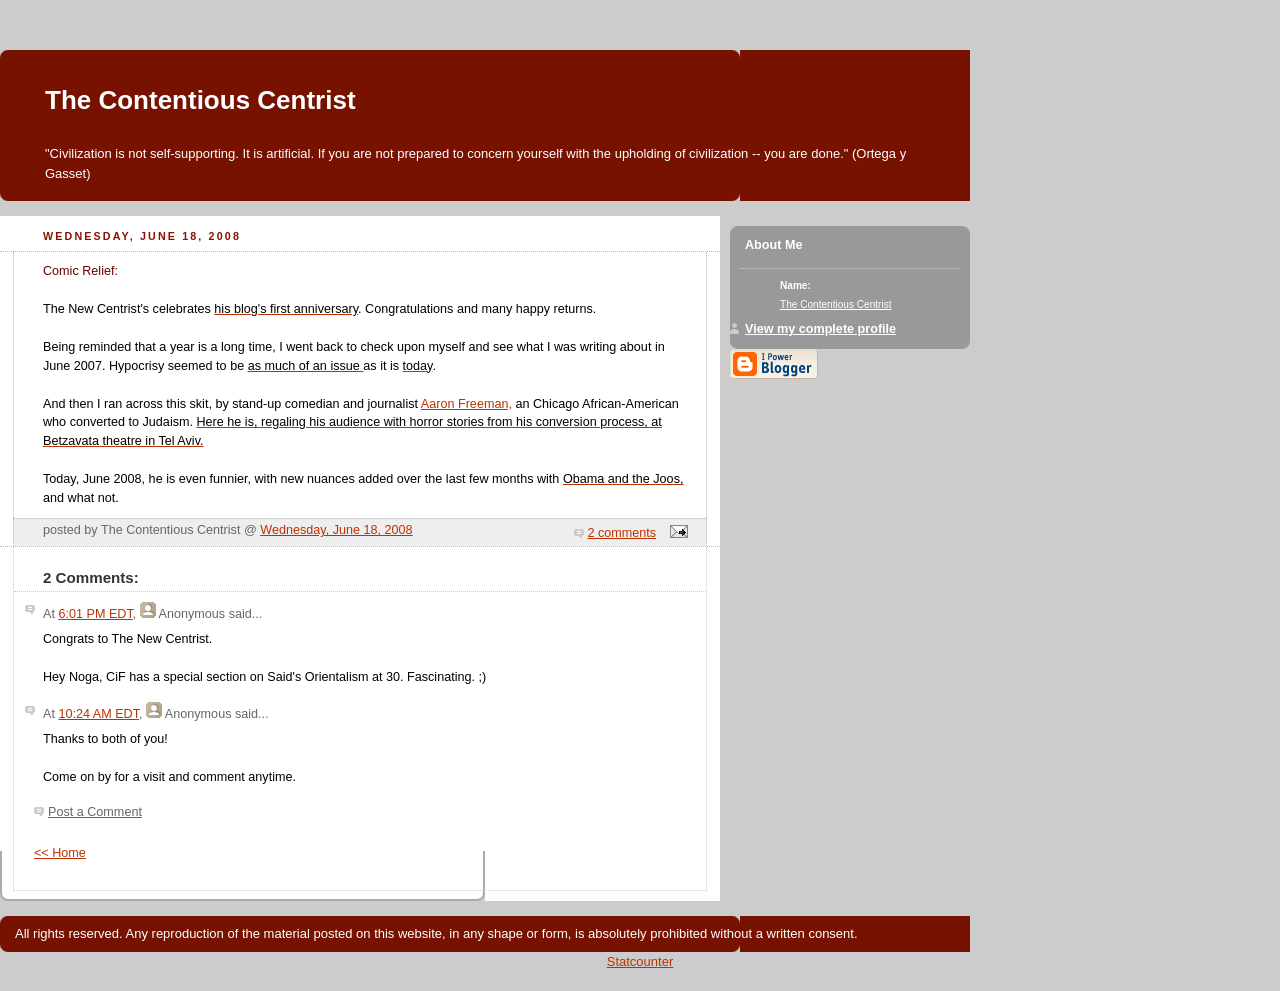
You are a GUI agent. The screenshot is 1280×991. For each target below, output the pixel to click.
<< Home (60, 853)
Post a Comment (95, 812)
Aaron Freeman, (466, 404)
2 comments (622, 533)
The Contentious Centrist (200, 100)
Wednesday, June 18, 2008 (336, 530)
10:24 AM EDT (98, 714)
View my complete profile (820, 329)
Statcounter (640, 961)
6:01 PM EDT (95, 614)
